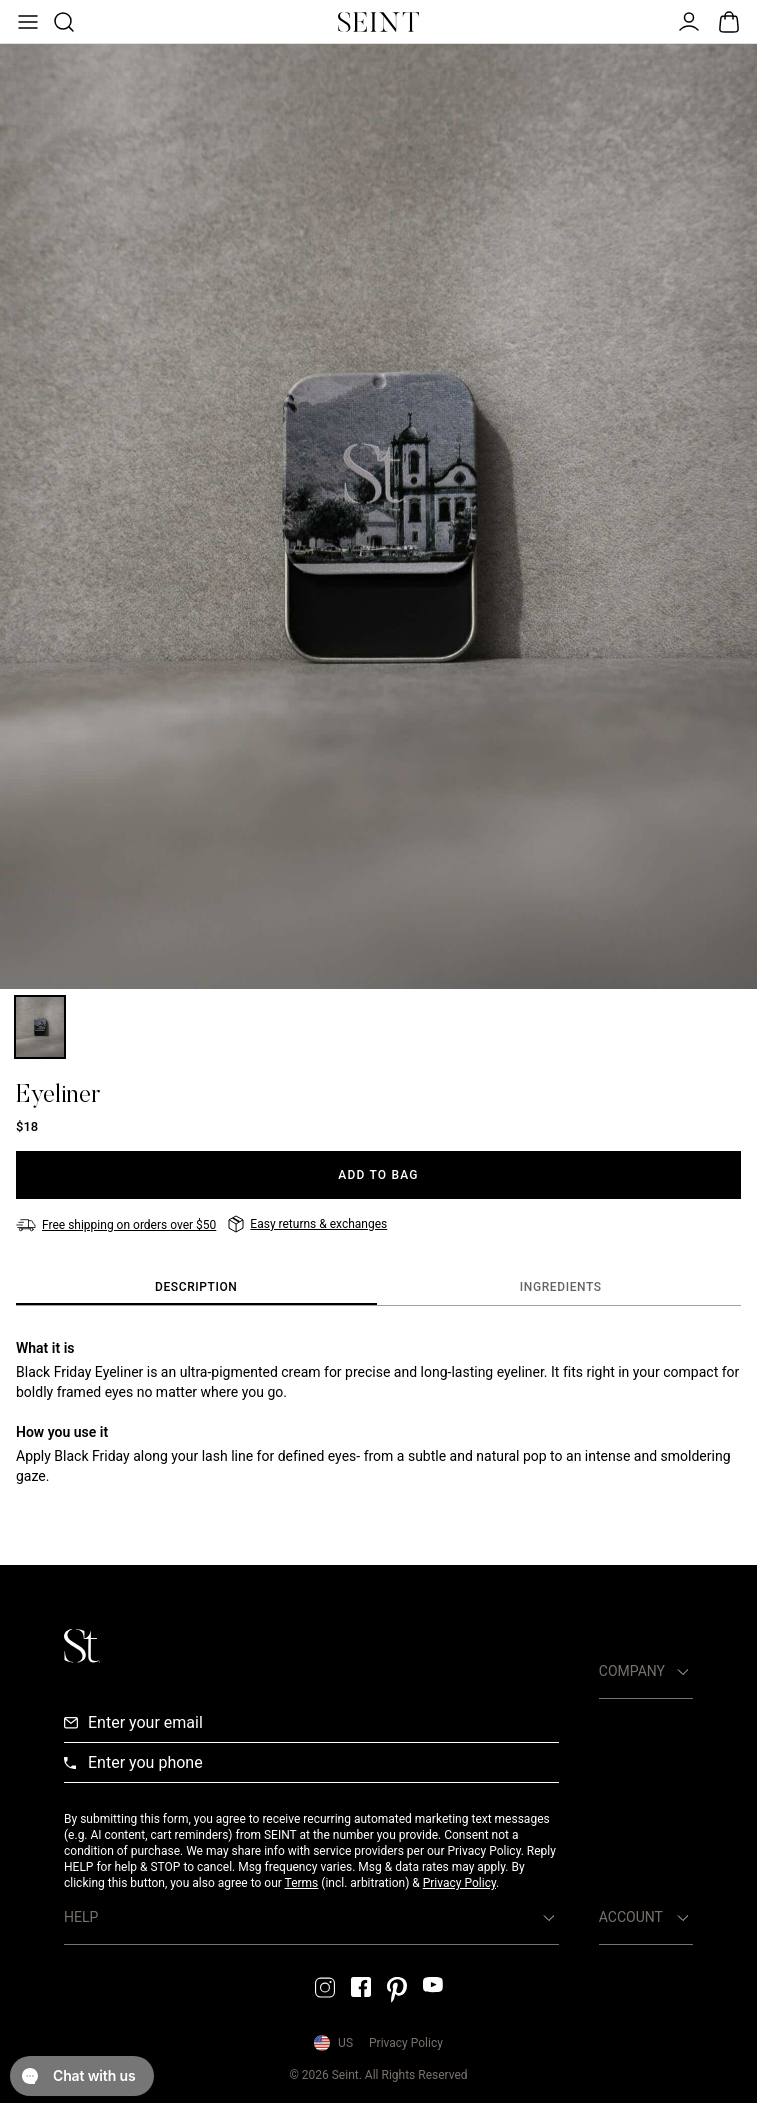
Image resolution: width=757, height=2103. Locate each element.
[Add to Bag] (378, 1175)
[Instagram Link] (325, 1987)
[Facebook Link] (361, 1987)
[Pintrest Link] (397, 1990)
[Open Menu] (26, 22)
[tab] (196, 1288)
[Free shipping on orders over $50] (116, 1225)
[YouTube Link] (433, 1984)
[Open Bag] (729, 22)
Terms (302, 1883)
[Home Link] (379, 22)
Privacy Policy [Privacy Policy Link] (406, 2043)
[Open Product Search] (62, 22)
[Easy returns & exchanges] (307, 1224)
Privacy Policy (459, 1883)
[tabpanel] (378, 1412)
